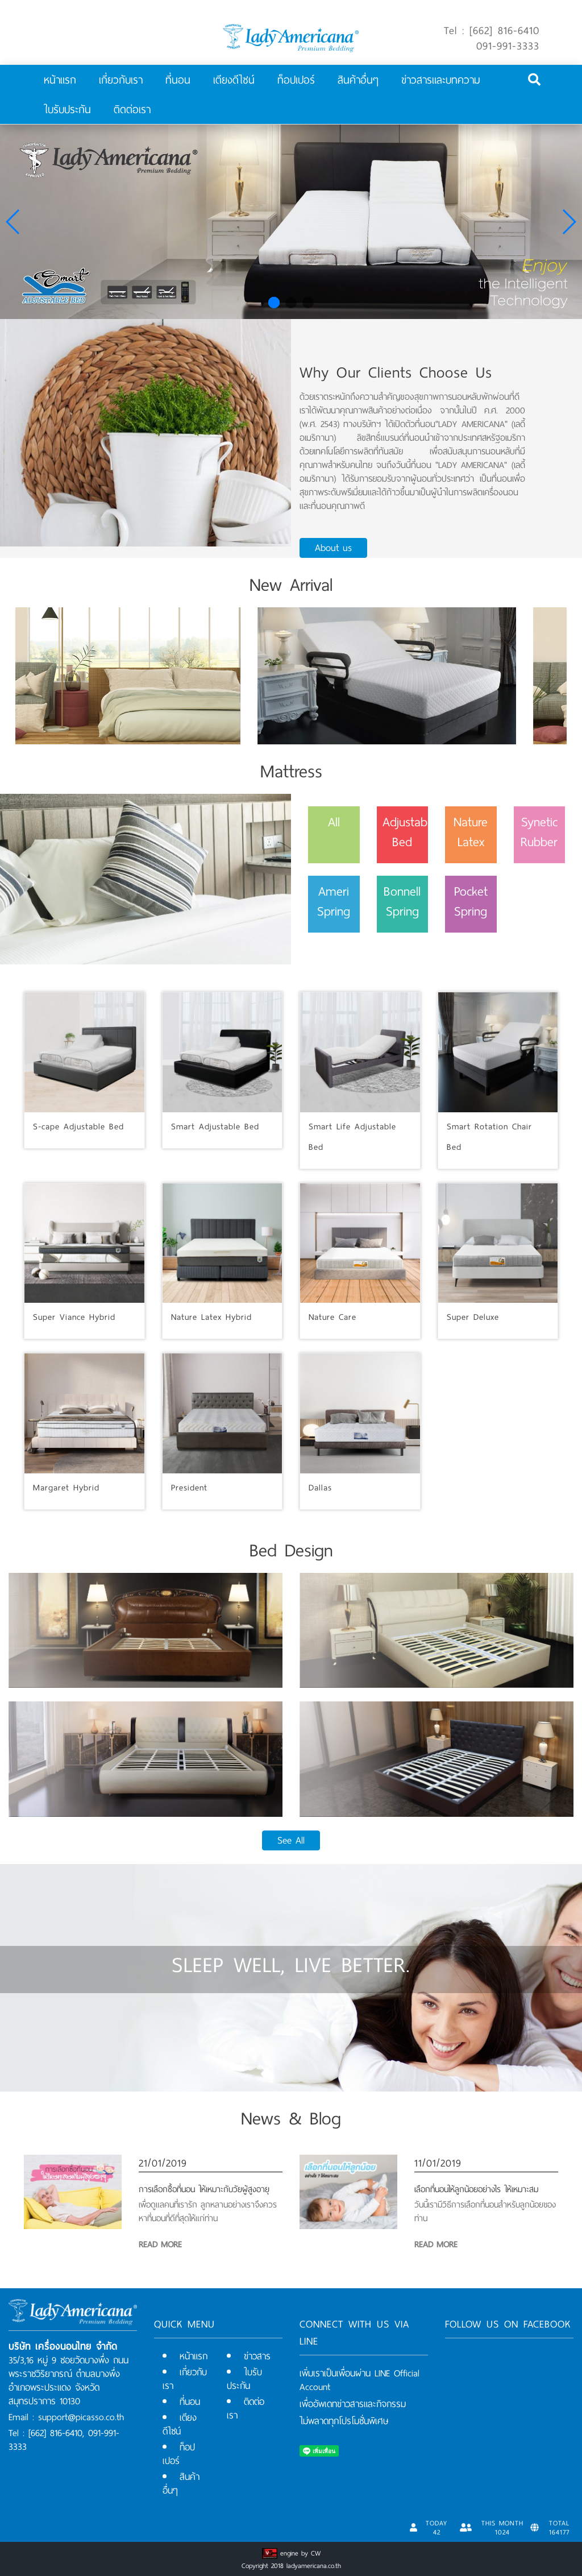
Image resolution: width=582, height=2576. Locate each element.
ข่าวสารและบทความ (440, 80)
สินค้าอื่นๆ (358, 80)
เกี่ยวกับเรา (121, 80)
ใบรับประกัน (67, 109)
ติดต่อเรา (132, 109)
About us (333, 547)
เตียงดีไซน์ (234, 80)
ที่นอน (177, 80)
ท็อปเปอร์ (296, 80)
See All (291, 1840)
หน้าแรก (60, 80)
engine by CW (300, 2553)
